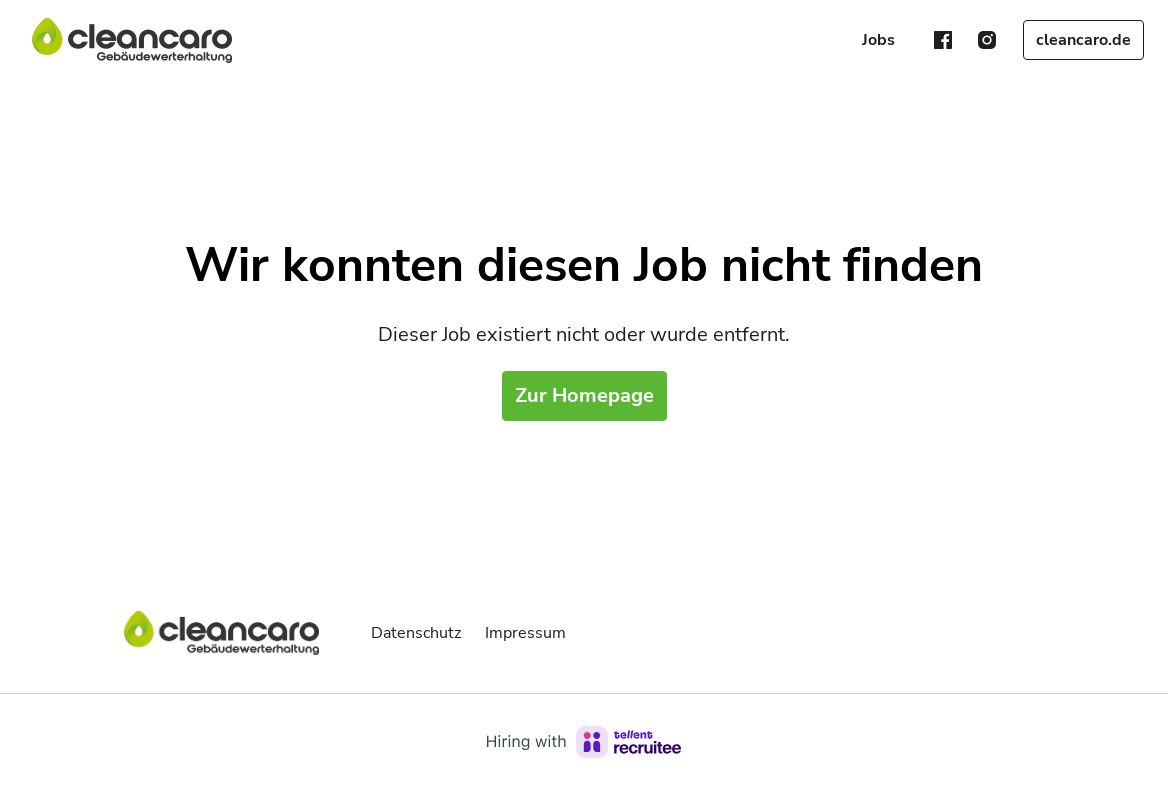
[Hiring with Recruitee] (584, 742)
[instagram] (987, 40)
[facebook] (943, 40)
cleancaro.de (1083, 40)
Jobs (878, 40)
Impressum (525, 633)
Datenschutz (416, 633)
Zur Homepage (584, 395)
